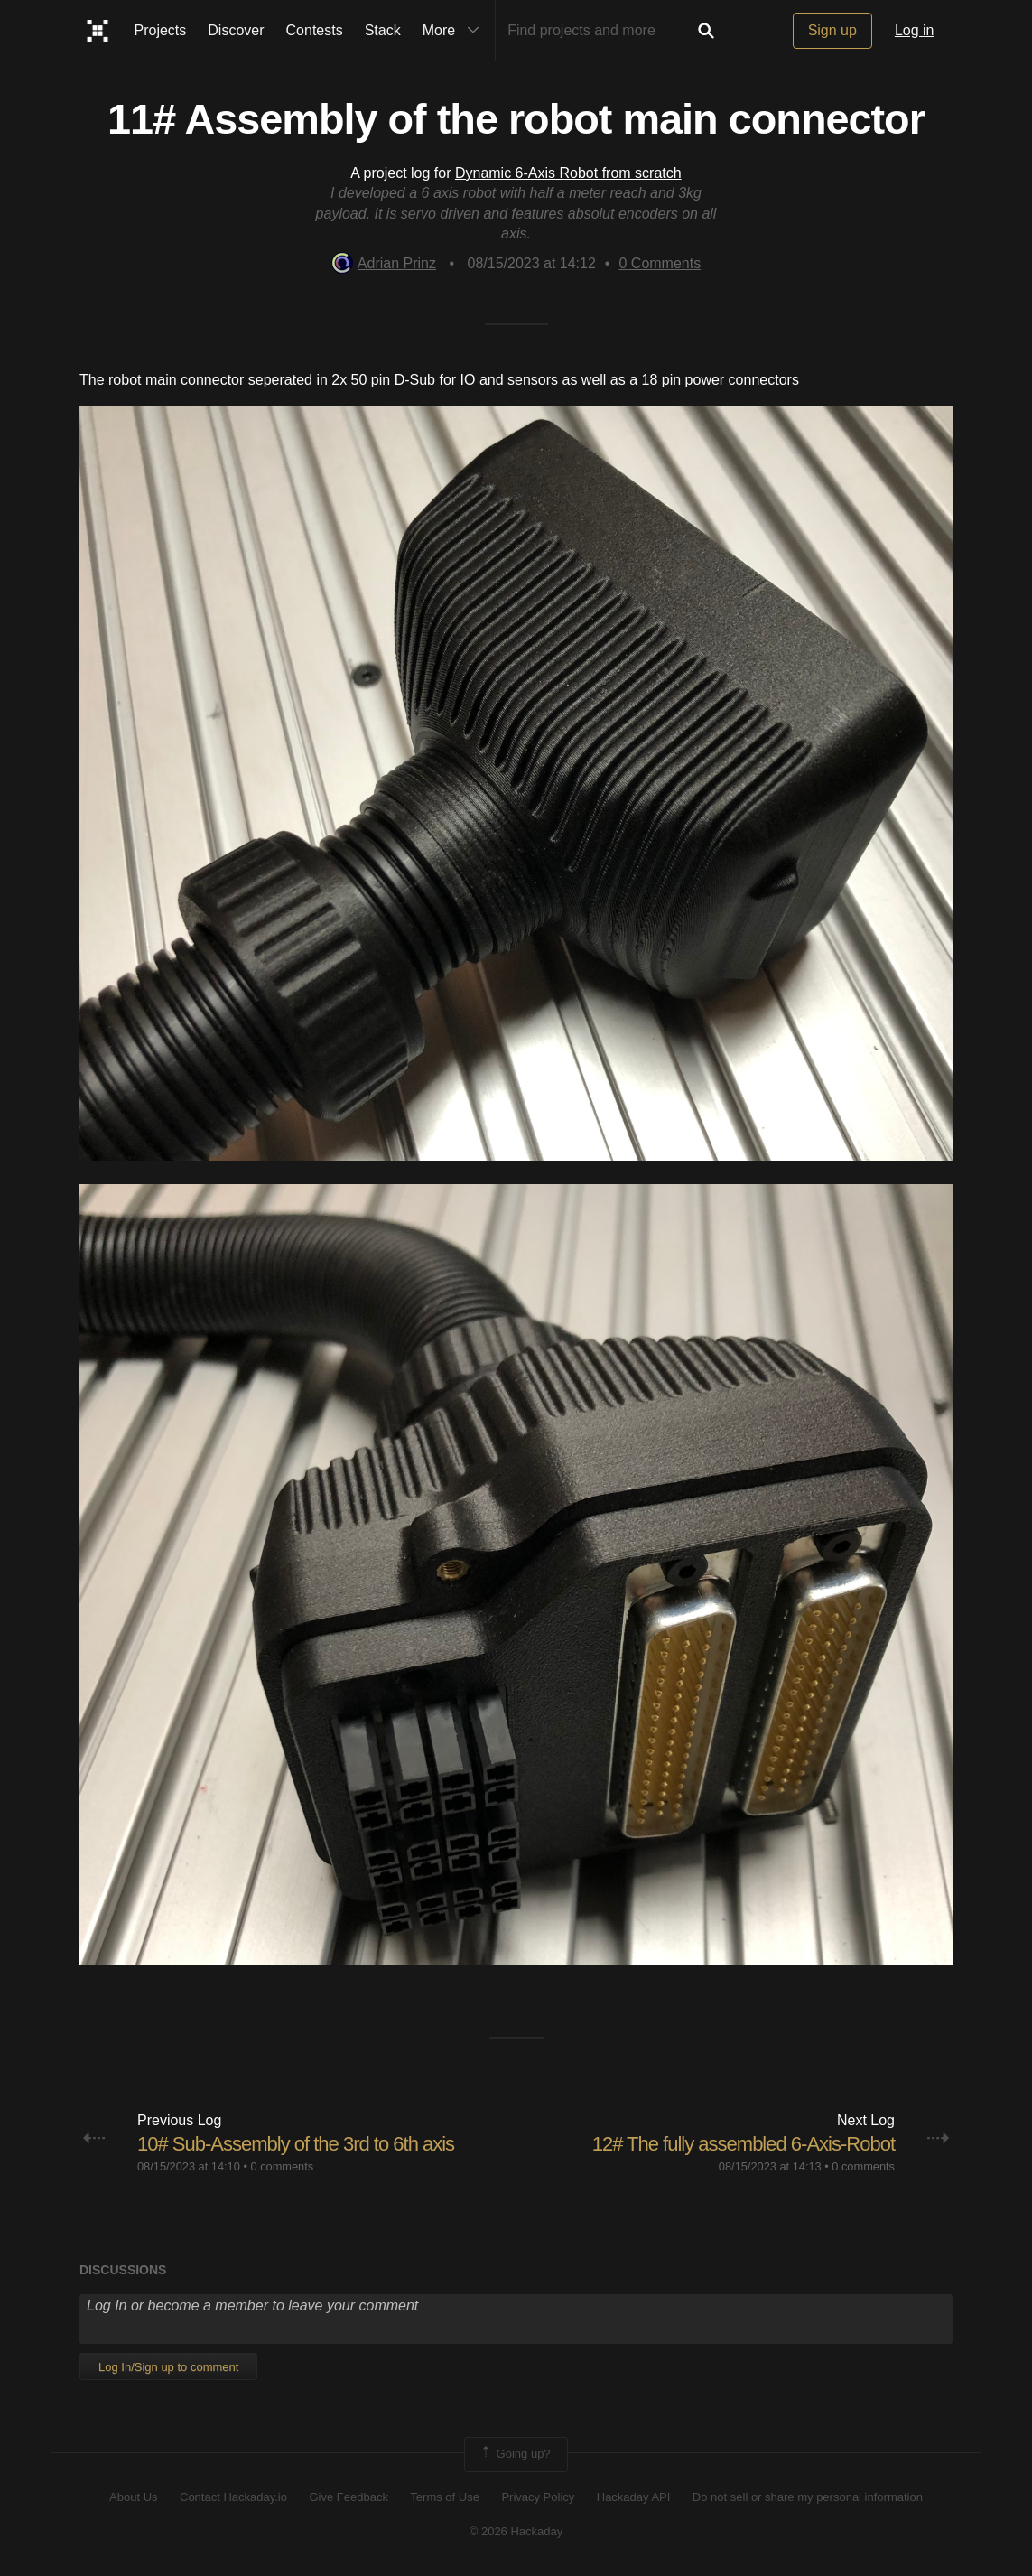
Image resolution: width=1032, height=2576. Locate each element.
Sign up (832, 30)
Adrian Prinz (383, 263)
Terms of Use (444, 2497)
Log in (914, 30)
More (455, 31)
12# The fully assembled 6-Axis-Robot (743, 2144)
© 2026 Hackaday (516, 2531)
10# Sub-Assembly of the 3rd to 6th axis (295, 2144)
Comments (659, 263)
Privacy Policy (537, 2497)
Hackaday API (634, 2497)
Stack (383, 30)
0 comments (281, 2166)
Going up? (515, 2454)
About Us (133, 2497)
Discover (236, 30)
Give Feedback (348, 2497)
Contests (314, 30)
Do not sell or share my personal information (808, 2497)
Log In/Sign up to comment (168, 2367)
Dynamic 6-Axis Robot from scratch (568, 173)
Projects (161, 30)
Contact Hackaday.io (233, 2497)
